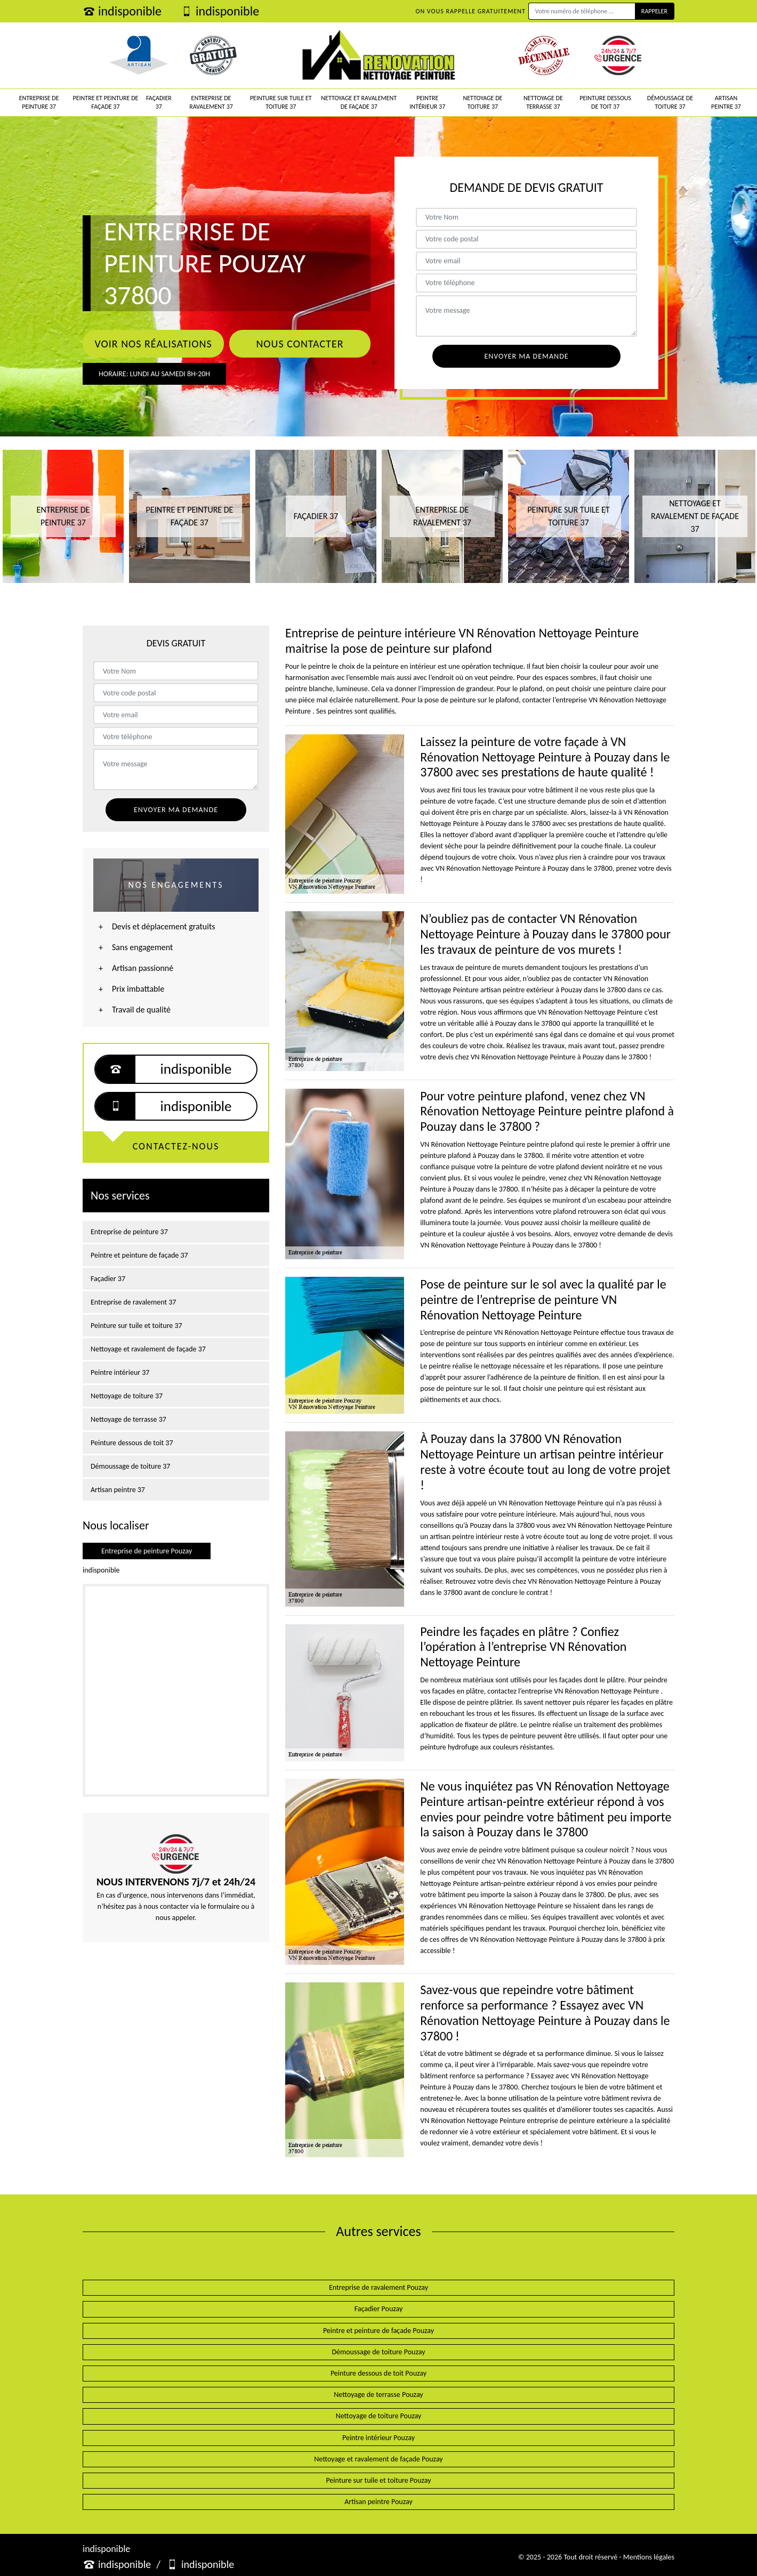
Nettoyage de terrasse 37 (543, 102)
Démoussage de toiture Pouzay (378, 2351)
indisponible (122, 11)
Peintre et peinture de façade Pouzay (378, 2330)
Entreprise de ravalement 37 (211, 102)
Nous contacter (299, 343)
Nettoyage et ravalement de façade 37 (359, 102)
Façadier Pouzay (379, 2308)
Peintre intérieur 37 (427, 102)
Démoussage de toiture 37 (670, 102)
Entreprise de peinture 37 (39, 102)
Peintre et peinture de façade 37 (106, 102)
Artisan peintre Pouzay (378, 2501)
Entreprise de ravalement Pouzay (378, 2287)
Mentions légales (648, 2557)
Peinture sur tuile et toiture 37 (281, 102)
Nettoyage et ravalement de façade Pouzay (378, 2459)
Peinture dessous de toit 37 (605, 102)
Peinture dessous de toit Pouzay (378, 2373)
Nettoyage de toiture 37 (482, 102)
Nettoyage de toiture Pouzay (379, 2415)
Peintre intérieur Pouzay (378, 2437)
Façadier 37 (159, 102)
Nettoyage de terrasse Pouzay (378, 2394)
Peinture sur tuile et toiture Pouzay (378, 2480)
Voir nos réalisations (153, 343)
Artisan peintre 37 (726, 102)
